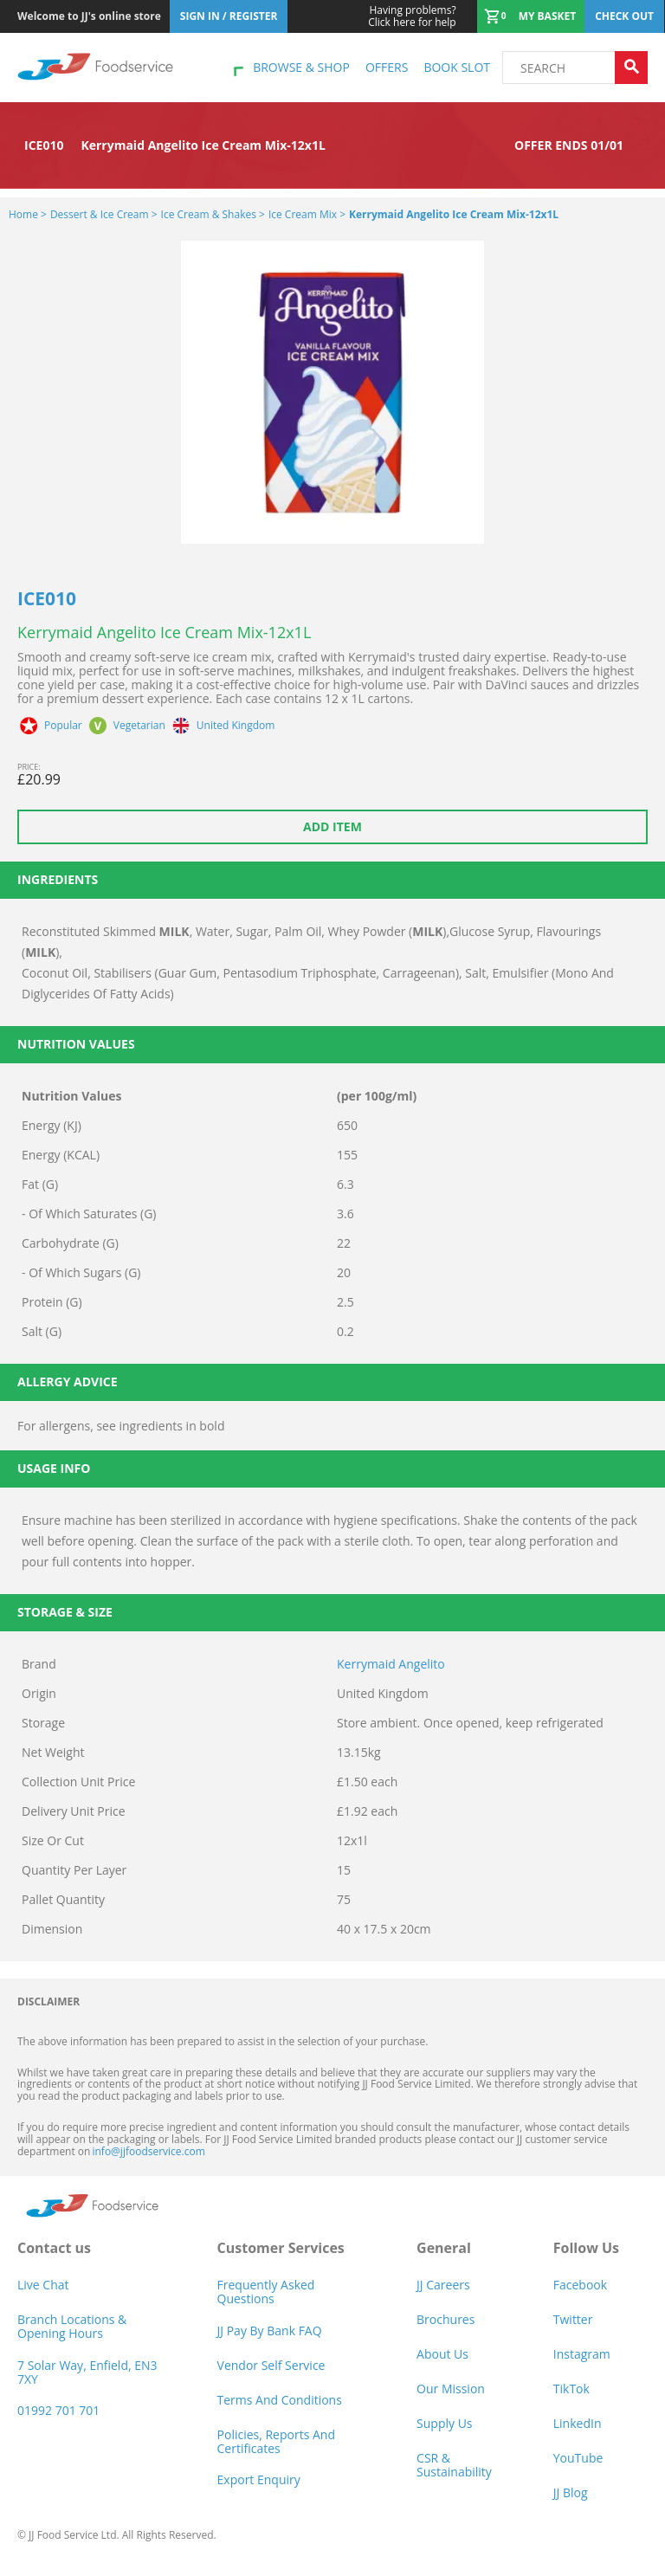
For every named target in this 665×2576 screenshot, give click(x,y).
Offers (386, 67)
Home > (28, 214)
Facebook (580, 2284)
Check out (624, 16)
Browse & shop (301, 67)
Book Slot (456, 67)
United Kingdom (236, 726)
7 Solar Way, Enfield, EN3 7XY (87, 2372)
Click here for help (411, 16)
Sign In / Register (229, 16)
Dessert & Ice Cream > (104, 214)
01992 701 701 (58, 2410)
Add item (332, 826)
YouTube (578, 2458)
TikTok (571, 2388)
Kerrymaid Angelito (391, 1664)
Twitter (573, 2319)
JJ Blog (570, 2492)
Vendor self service (271, 2365)
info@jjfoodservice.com (148, 2151)
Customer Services (281, 2247)
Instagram (581, 2354)
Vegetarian (139, 726)
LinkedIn (577, 2423)
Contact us (54, 2247)
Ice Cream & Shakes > (213, 214)
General (443, 2247)
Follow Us (586, 2247)
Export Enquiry (258, 2479)
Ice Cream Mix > (306, 214)
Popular (63, 726)
